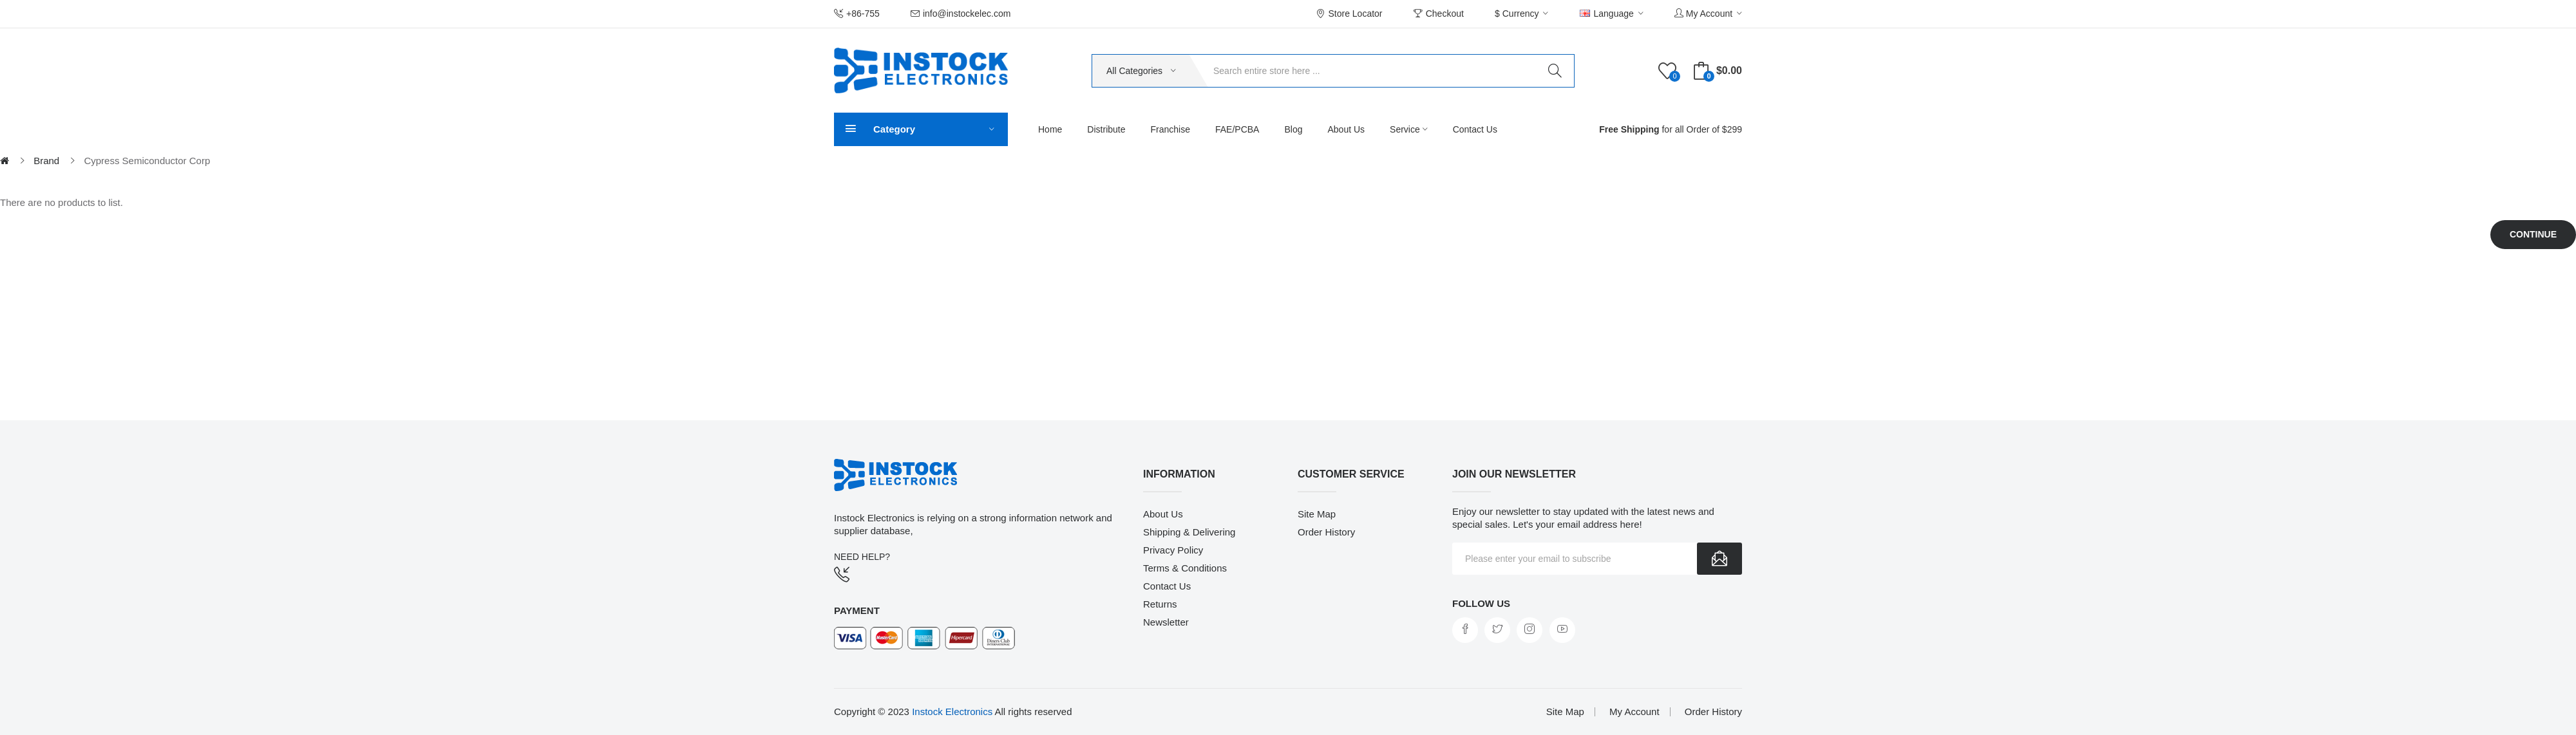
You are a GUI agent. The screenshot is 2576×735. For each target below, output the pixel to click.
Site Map (1317, 513)
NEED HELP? (862, 557)
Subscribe (1719, 559)
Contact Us (1167, 586)
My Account (1634, 711)
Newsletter (1166, 622)
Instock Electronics (952, 711)
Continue (2533, 234)
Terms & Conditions (1185, 568)
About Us (1163, 513)
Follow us (1481, 603)
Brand (46, 160)
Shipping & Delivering (1189, 531)
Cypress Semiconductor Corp (147, 160)
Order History (1326, 531)
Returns (1160, 604)
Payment (857, 610)
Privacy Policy (1173, 549)
